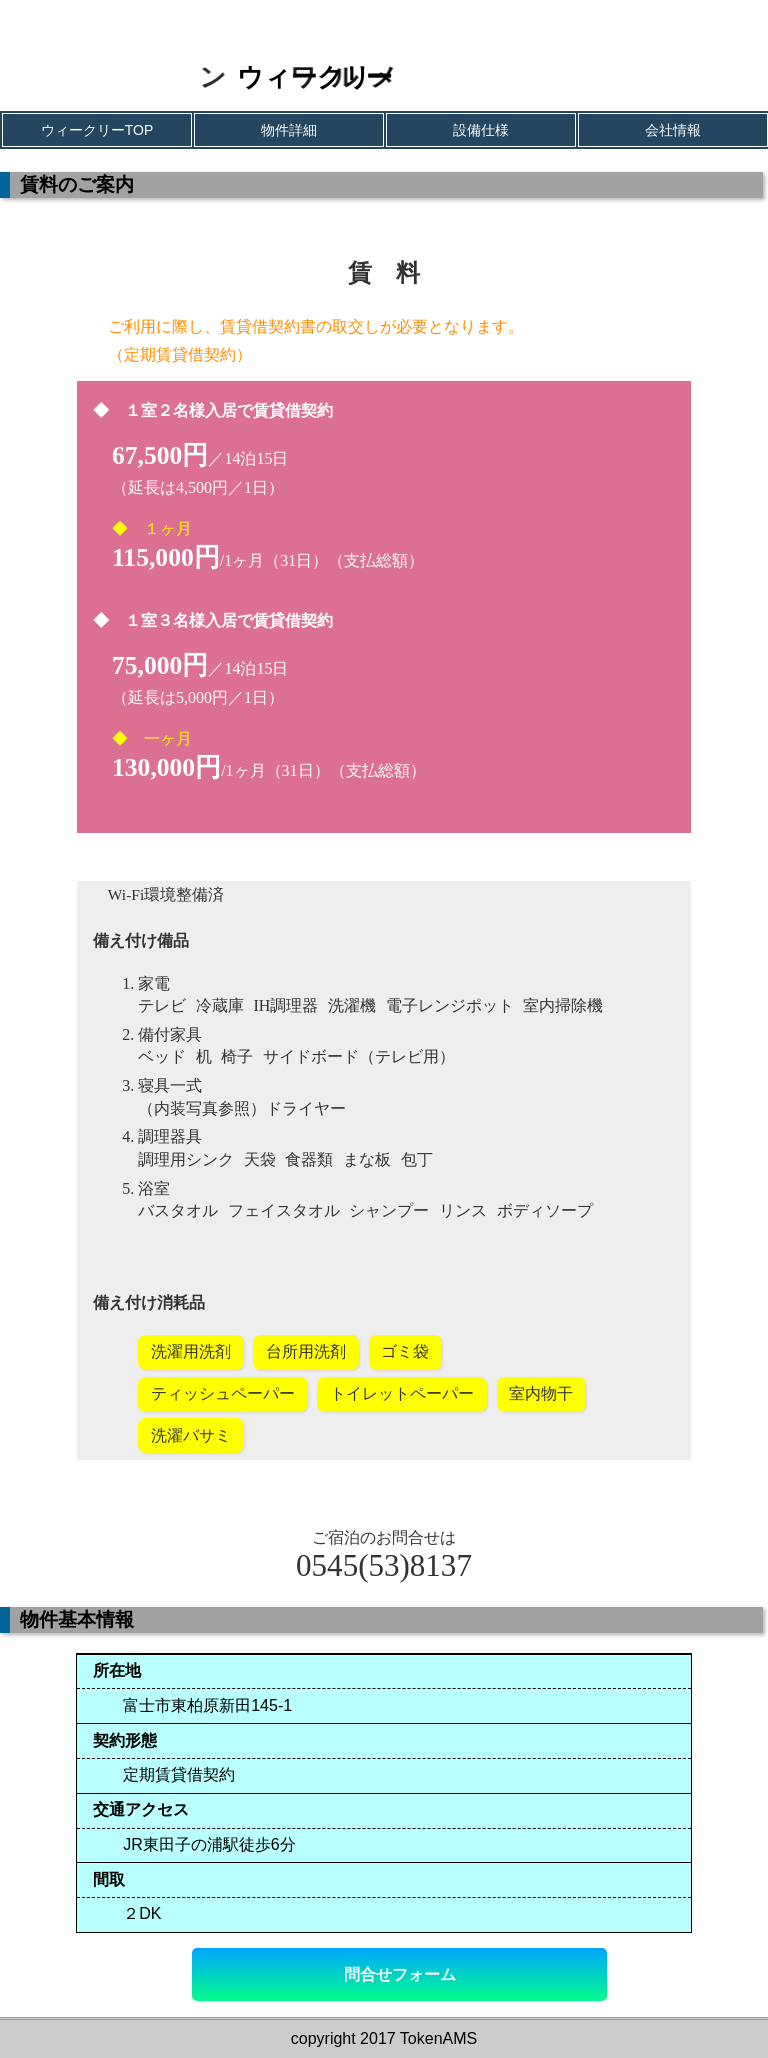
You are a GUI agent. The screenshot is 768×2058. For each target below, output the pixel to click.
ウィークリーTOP (97, 130)
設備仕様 (481, 130)
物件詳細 (289, 130)
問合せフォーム (400, 1974)
